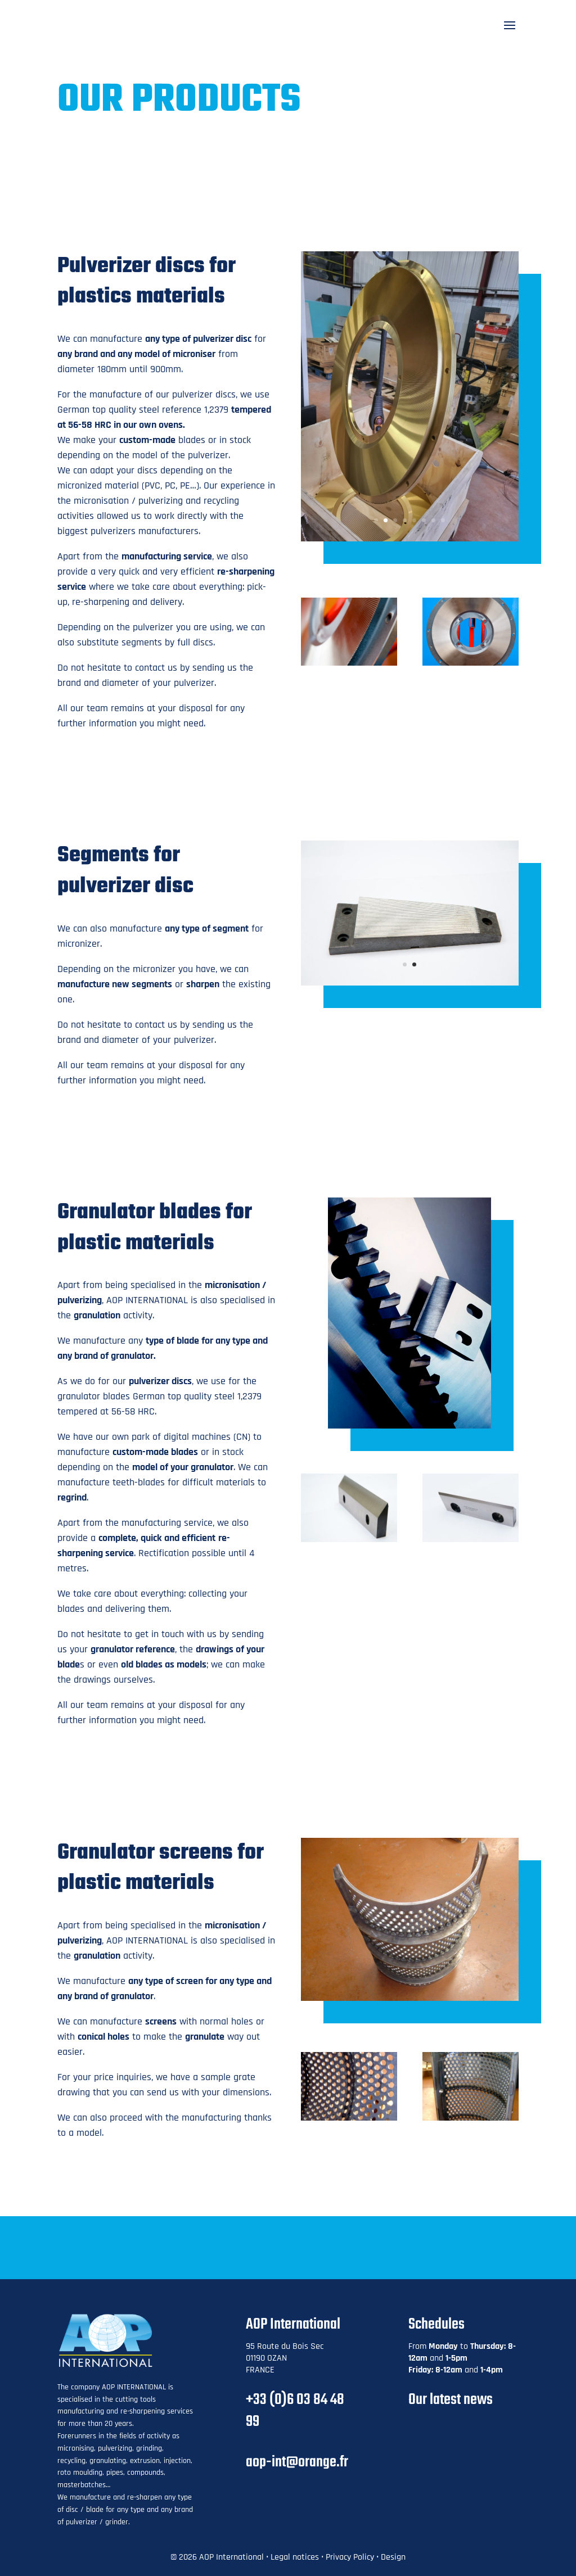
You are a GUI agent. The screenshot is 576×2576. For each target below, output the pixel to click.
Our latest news (450, 2400)
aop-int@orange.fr (297, 2462)
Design (393, 2557)
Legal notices (295, 2557)
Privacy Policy (350, 2557)
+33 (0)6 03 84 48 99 (295, 2411)
